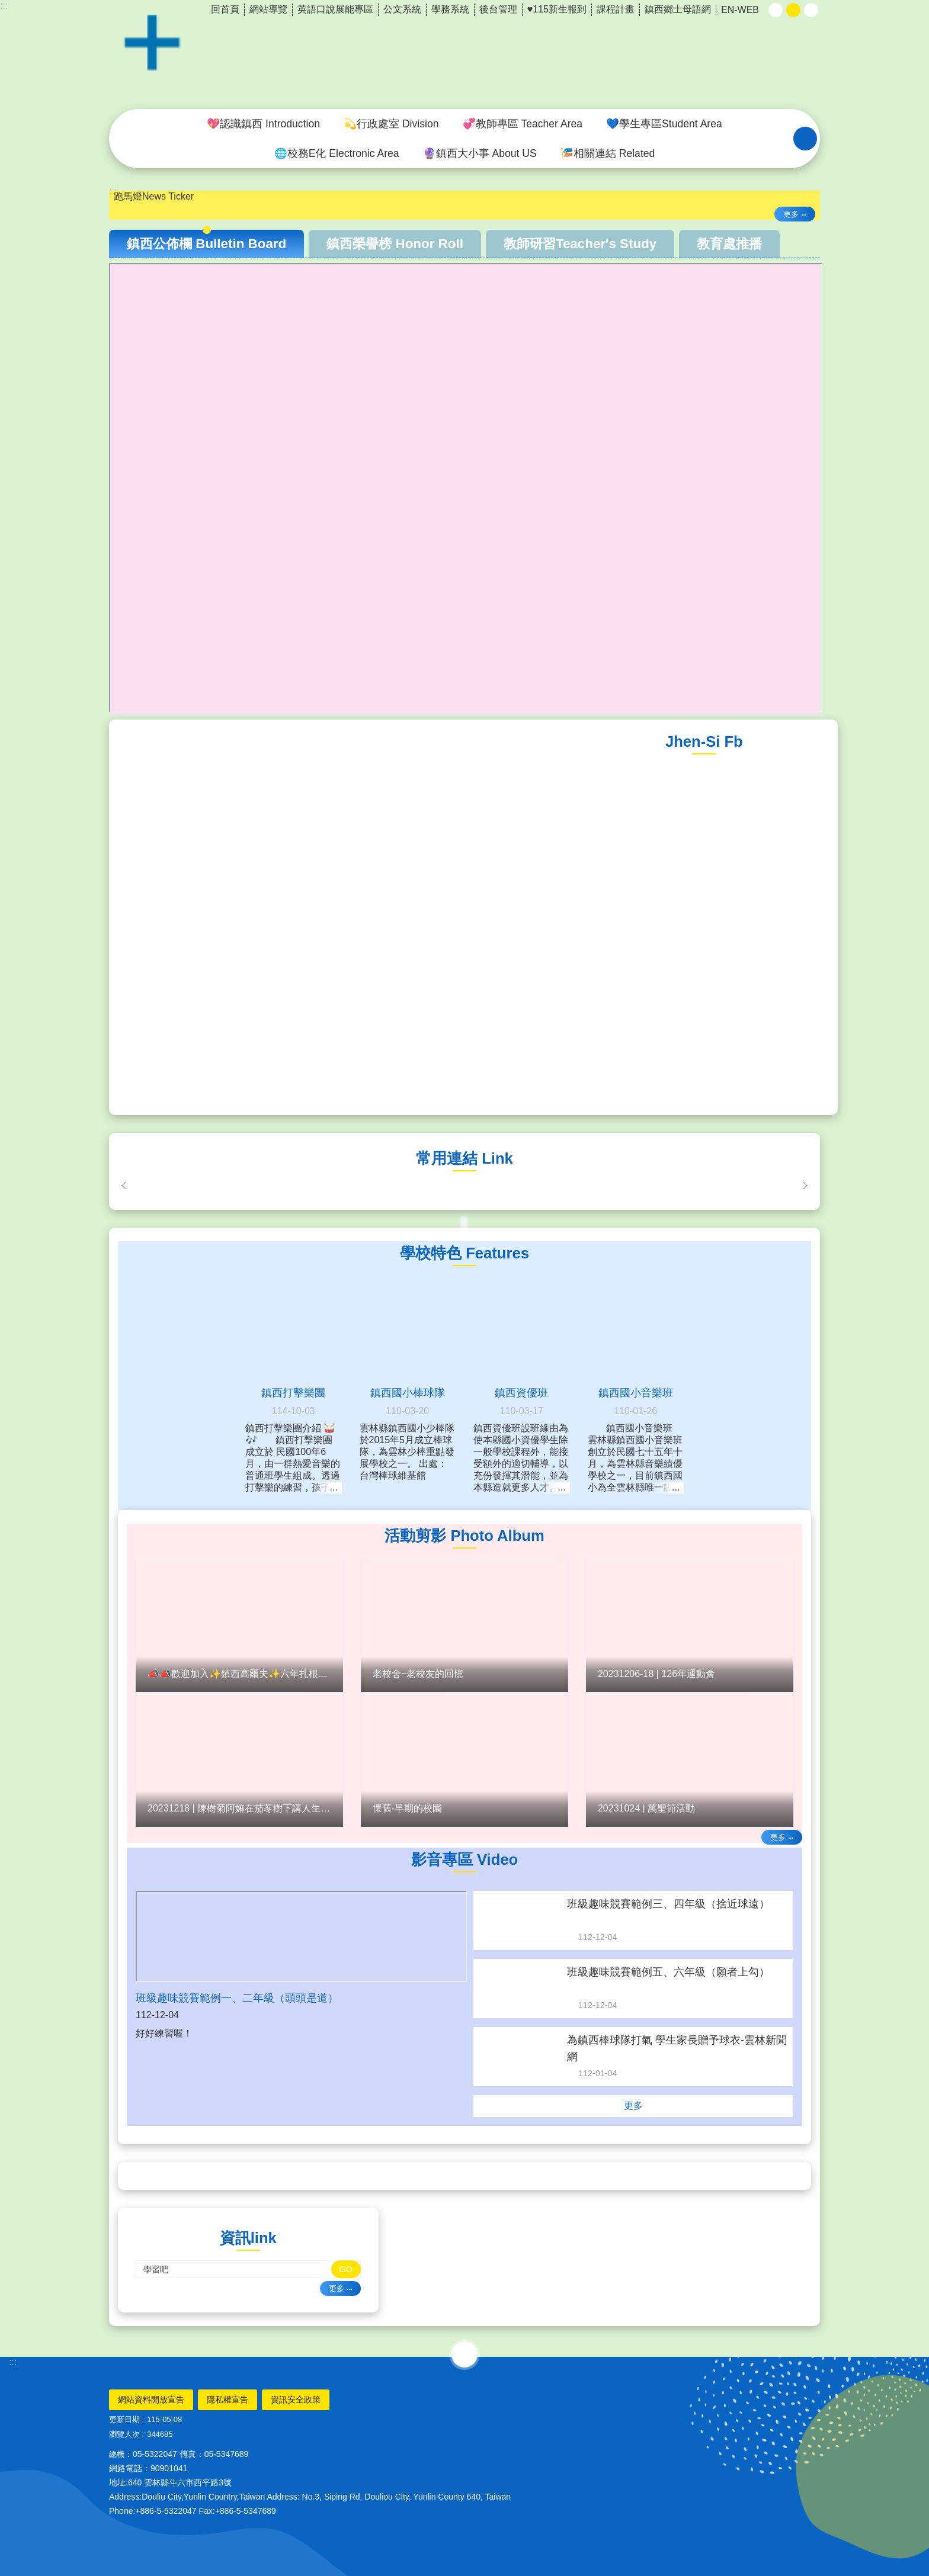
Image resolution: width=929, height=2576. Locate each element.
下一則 (805, 1185)
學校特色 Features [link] (464, 1253)
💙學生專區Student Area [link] (664, 124)
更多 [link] (791, 214)
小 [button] (775, 10)
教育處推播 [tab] (729, 243)
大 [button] (811, 10)
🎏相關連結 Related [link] (607, 153)
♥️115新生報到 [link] (557, 9)
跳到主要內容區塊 (6, 6)
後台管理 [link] (498, 9)
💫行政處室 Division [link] (391, 124)
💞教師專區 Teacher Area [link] (523, 124)
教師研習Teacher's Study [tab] (580, 243)
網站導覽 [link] (268, 9)
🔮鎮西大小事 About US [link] (480, 153)
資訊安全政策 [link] (296, 2399)
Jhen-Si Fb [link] (704, 741)
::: (4, 6)
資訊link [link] (248, 2238)
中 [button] (793, 10)
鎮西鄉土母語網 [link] (678, 9)
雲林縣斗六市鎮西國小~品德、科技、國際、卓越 (464, 55)
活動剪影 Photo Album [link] (464, 1535)
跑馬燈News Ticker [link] (154, 196)
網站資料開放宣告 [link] (151, 2399)
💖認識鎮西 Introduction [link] (263, 124)
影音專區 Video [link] (464, 1859)
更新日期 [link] (124, 2419)
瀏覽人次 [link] (124, 2434)
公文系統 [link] (402, 9)
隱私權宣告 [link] (227, 2399)
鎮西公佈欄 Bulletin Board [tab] (206, 243)
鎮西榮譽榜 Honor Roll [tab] (394, 243)
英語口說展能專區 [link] (335, 9)
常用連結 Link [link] (464, 1158)
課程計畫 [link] (616, 9)
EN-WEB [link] (740, 10)
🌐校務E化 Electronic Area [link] (336, 153)
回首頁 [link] (225, 9)
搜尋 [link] (805, 138)
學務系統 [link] (450, 9)
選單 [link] (464, 2354)
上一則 (124, 1185)
